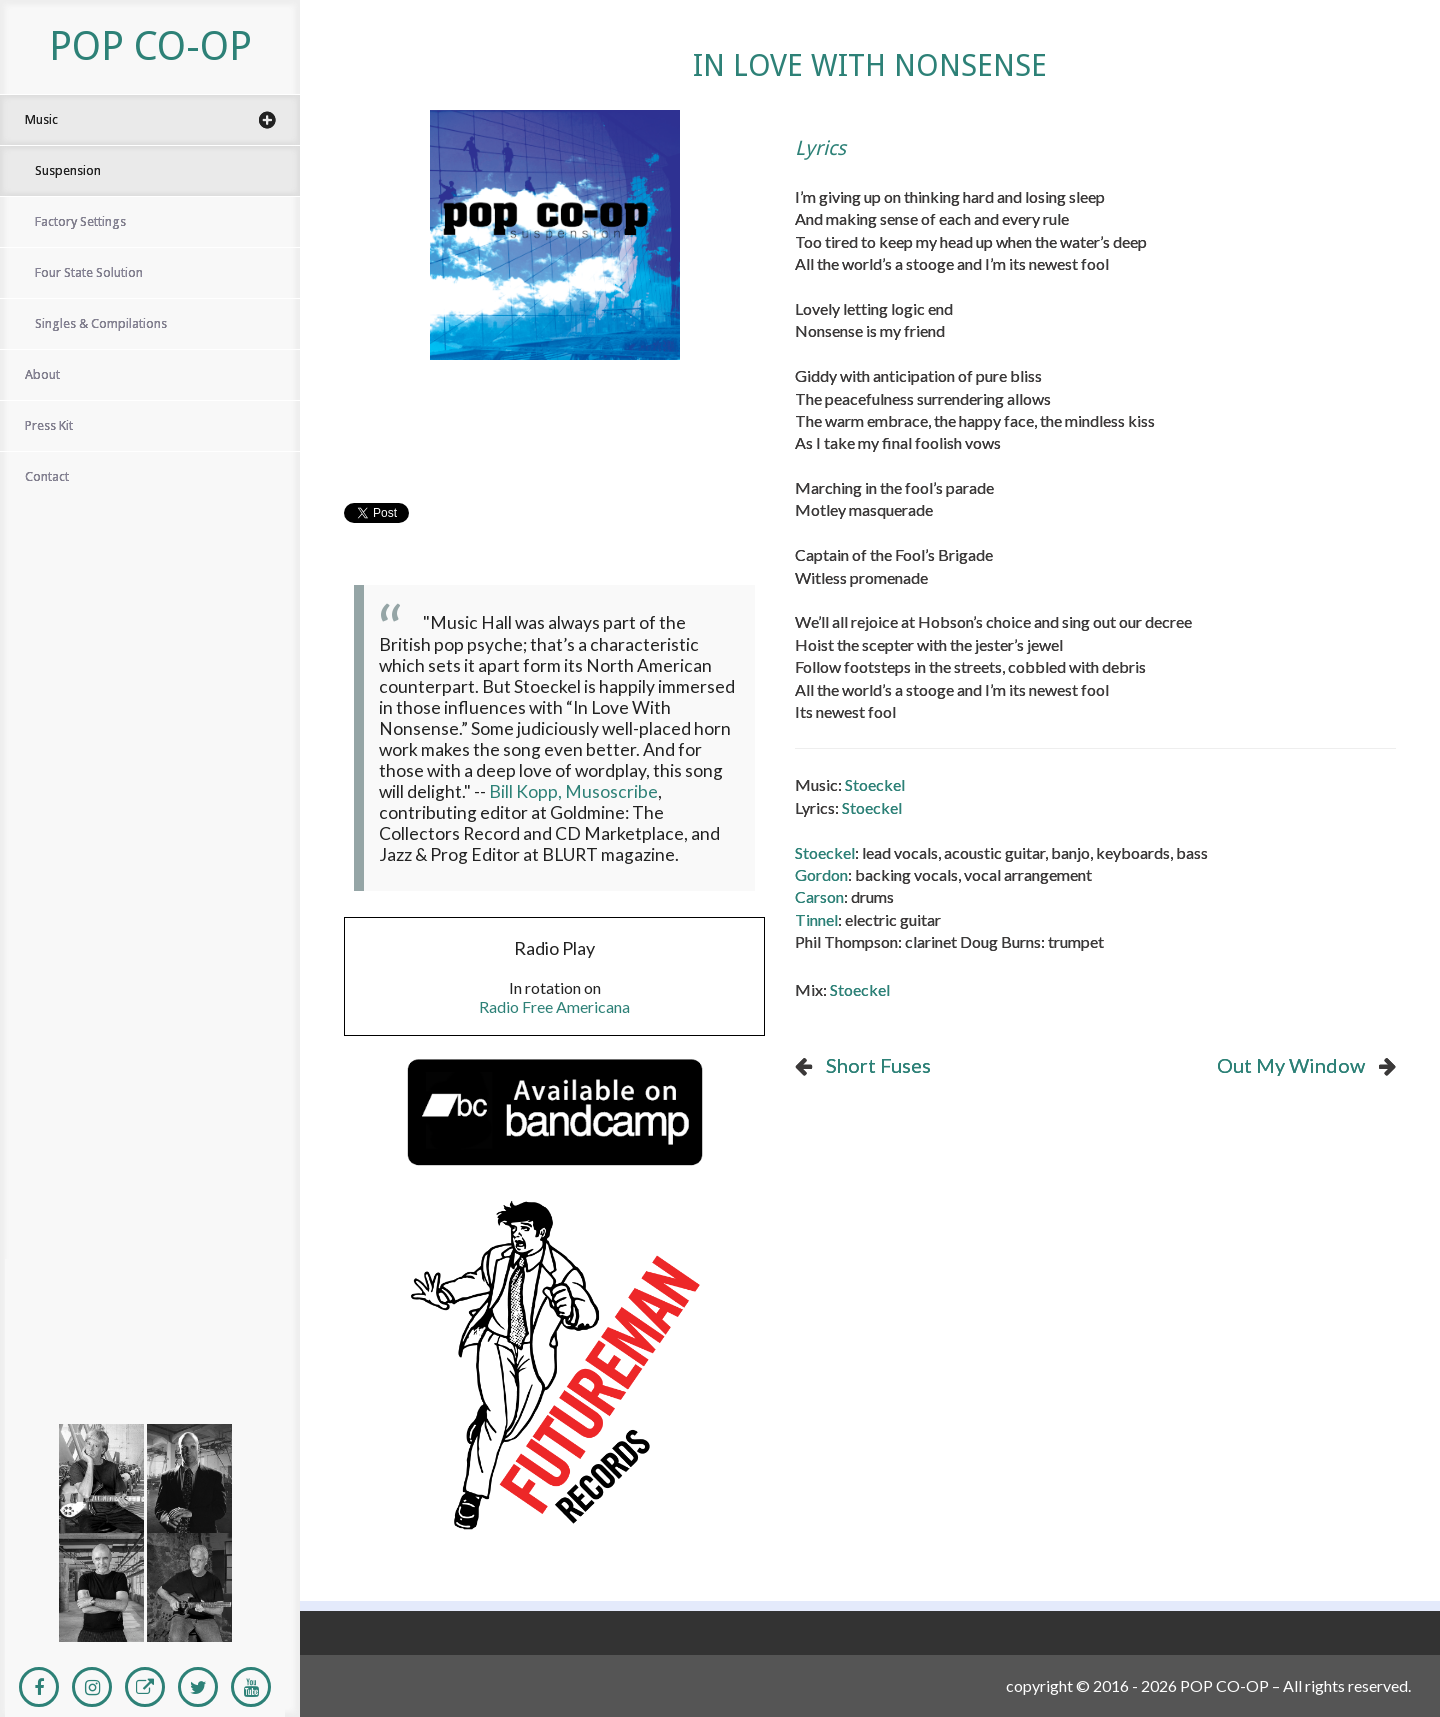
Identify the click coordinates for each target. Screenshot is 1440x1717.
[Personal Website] (145, 1687)
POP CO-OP (150, 46)
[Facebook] (39, 1687)
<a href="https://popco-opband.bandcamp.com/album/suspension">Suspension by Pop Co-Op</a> (554, 440)
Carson (819, 896)
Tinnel (816, 919)
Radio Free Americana (554, 1006)
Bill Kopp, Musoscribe (573, 791)
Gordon (821, 874)
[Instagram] (92, 1687)
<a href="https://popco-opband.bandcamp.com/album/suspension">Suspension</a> (145, 1285)
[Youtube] (251, 1687)
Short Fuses (878, 1065)
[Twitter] (198, 1687)
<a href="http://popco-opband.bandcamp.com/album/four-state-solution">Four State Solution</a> (145, 1375)
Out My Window (1291, 1065)
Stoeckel (875, 784)
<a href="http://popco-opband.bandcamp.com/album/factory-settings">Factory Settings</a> (145, 1330)
